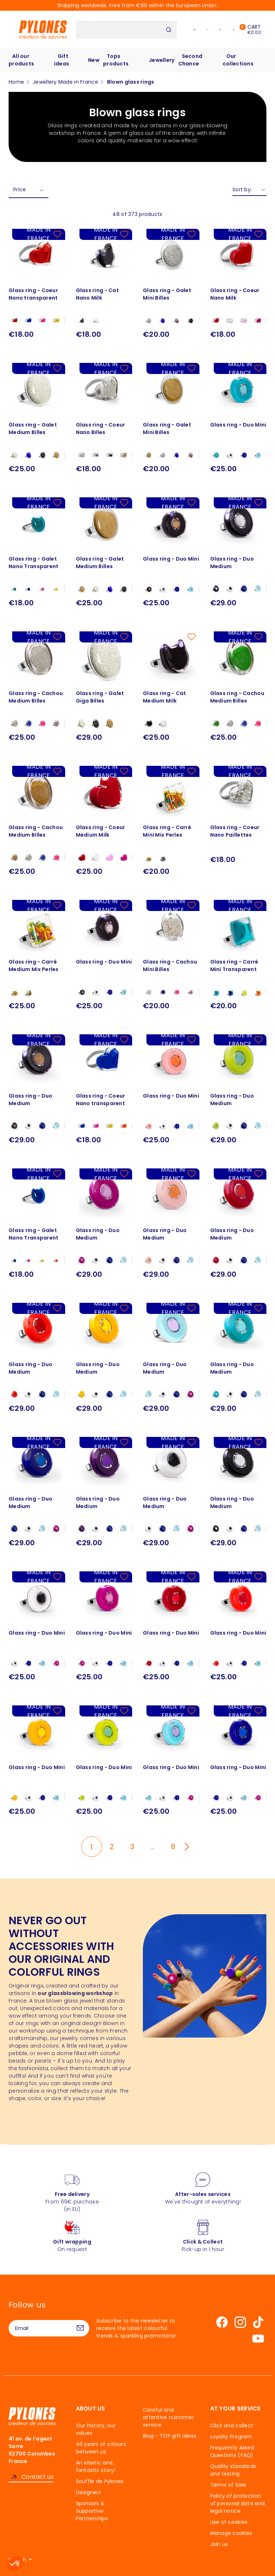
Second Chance (190, 60)
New (94, 60)
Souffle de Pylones (100, 2481)
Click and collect (232, 2425)
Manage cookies (231, 2533)
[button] (15, 2563)
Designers (88, 2492)
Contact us (37, 2477)
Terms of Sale (228, 2484)
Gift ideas (61, 60)
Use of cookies (229, 2522)
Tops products (116, 60)
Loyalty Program (231, 2436)
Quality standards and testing (233, 2470)
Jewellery (162, 60)
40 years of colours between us (101, 2447)
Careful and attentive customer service (168, 2417)
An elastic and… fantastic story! (96, 2466)
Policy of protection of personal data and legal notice (237, 2503)
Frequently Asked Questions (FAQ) (232, 2451)
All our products (21, 60)
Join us (219, 2544)
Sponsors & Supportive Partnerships (92, 2511)
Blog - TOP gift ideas (169, 2435)
